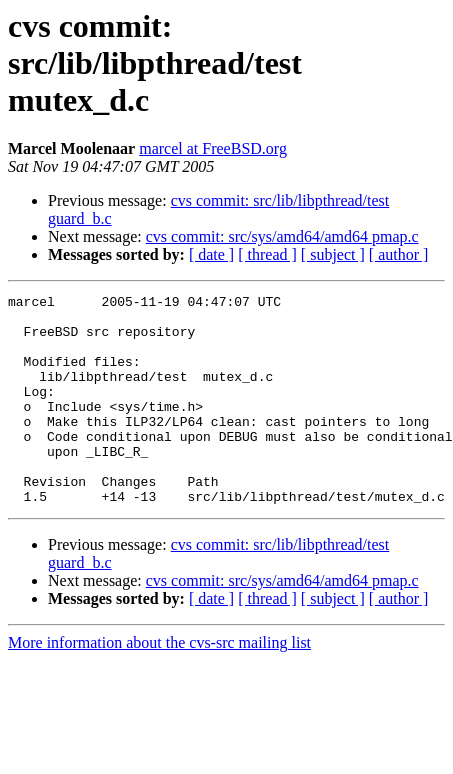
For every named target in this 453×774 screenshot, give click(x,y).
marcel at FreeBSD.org (213, 148)
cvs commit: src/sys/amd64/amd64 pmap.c (282, 236)
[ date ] (211, 254)
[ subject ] (333, 254)
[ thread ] (267, 254)
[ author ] (399, 254)
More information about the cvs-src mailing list (159, 684)
